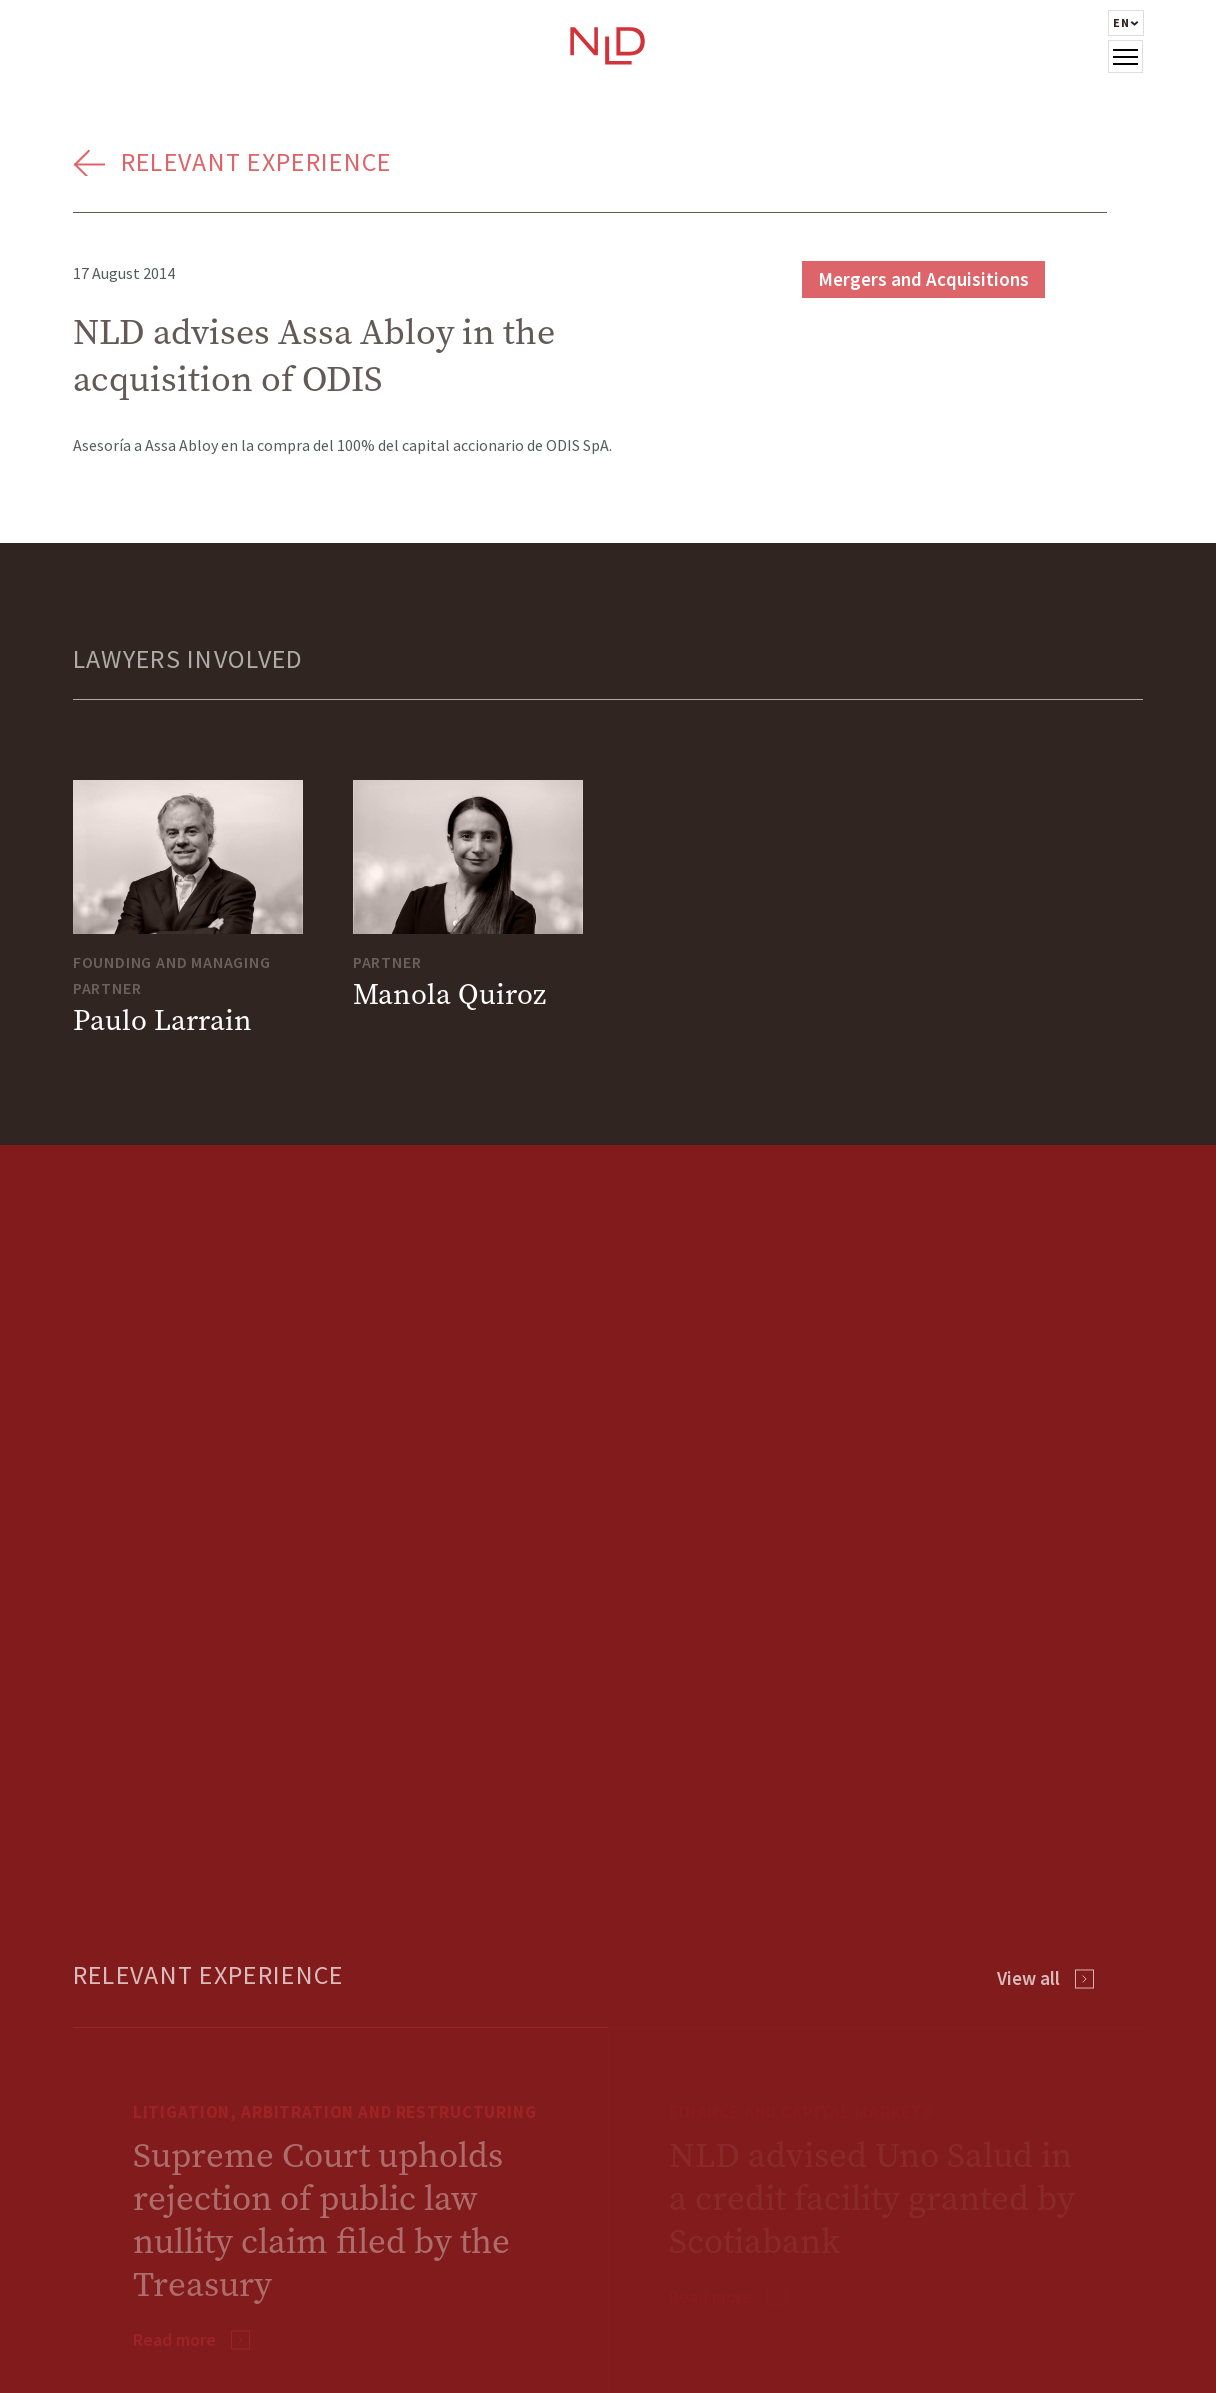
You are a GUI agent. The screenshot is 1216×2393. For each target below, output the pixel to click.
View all (1028, 1978)
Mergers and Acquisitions (923, 279)
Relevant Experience (256, 161)
